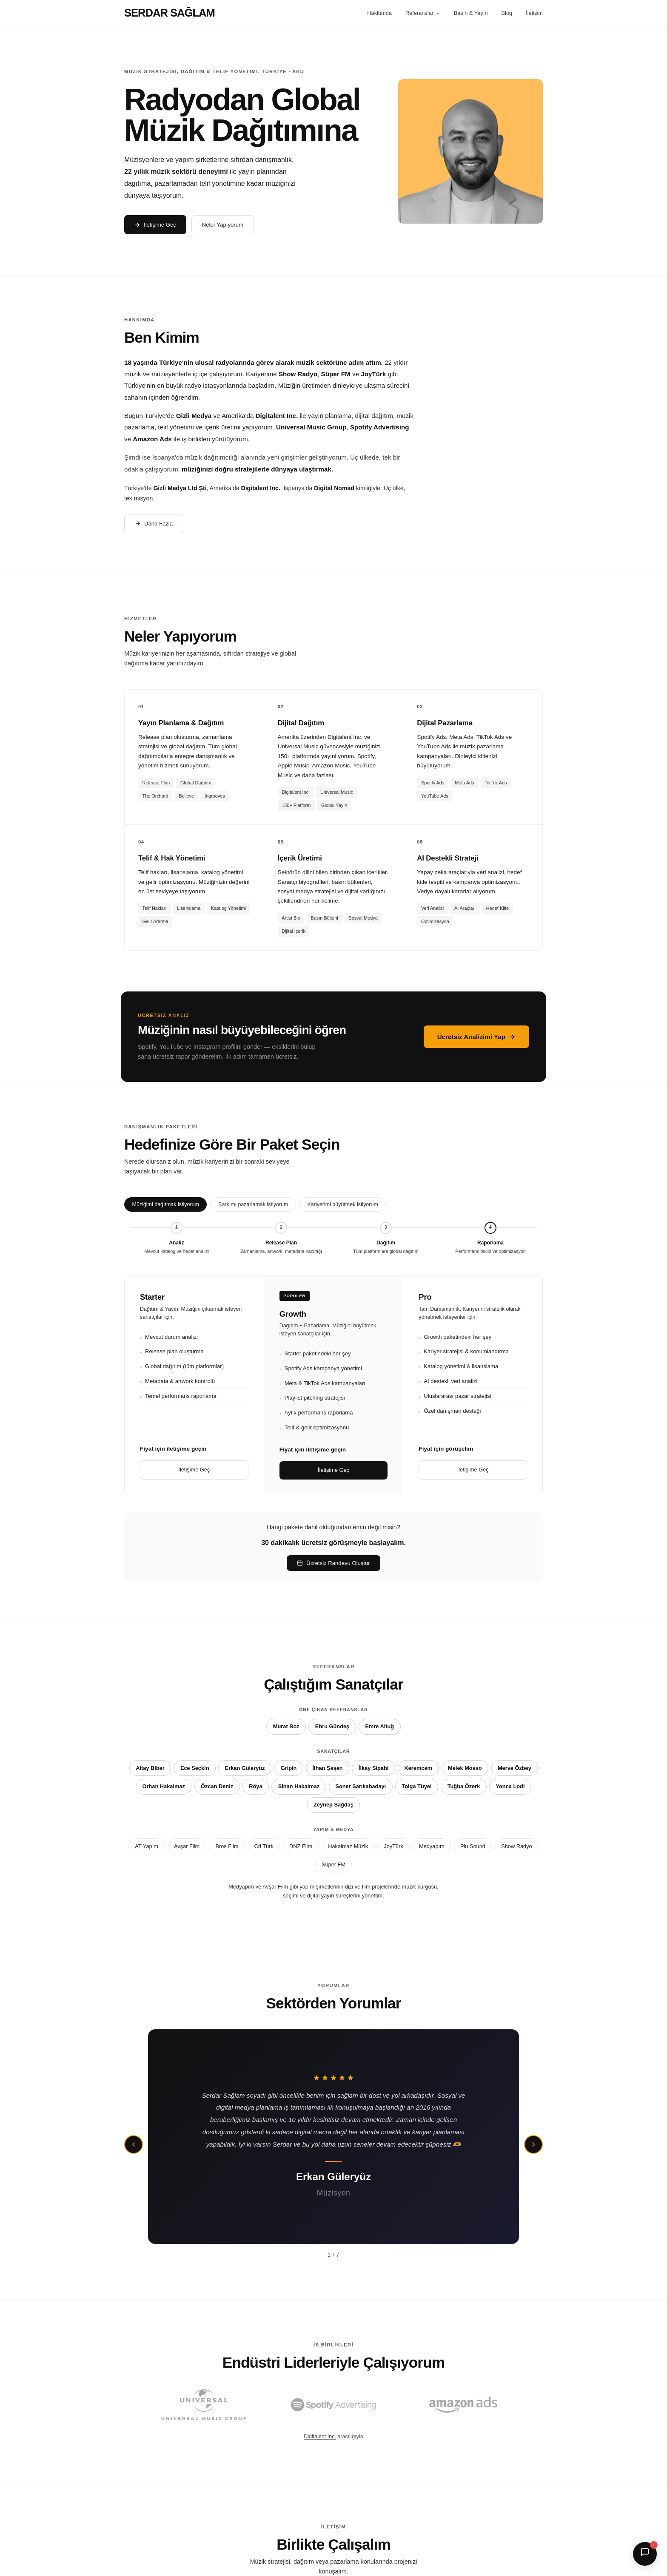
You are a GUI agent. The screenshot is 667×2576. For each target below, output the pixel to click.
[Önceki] (133, 2144)
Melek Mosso (465, 1768)
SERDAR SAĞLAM (169, 13)
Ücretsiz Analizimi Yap (476, 1036)
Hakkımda (379, 13)
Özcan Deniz (217, 1786)
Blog (507, 13)
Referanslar (422, 13)
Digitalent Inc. (320, 2437)
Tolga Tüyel (416, 1786)
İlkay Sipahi (373, 1768)
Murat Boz (286, 1726)
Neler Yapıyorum (222, 225)
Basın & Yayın (471, 13)
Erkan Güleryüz (245, 1768)
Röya (255, 1786)
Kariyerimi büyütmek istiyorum (342, 1204)
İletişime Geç (155, 225)
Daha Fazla (154, 523)
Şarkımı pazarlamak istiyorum (253, 1204)
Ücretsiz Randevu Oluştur (333, 1563)
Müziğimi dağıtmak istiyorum (165, 1204)
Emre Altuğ (379, 1726)
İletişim (534, 13)
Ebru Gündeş (332, 1726)
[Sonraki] (533, 2144)
